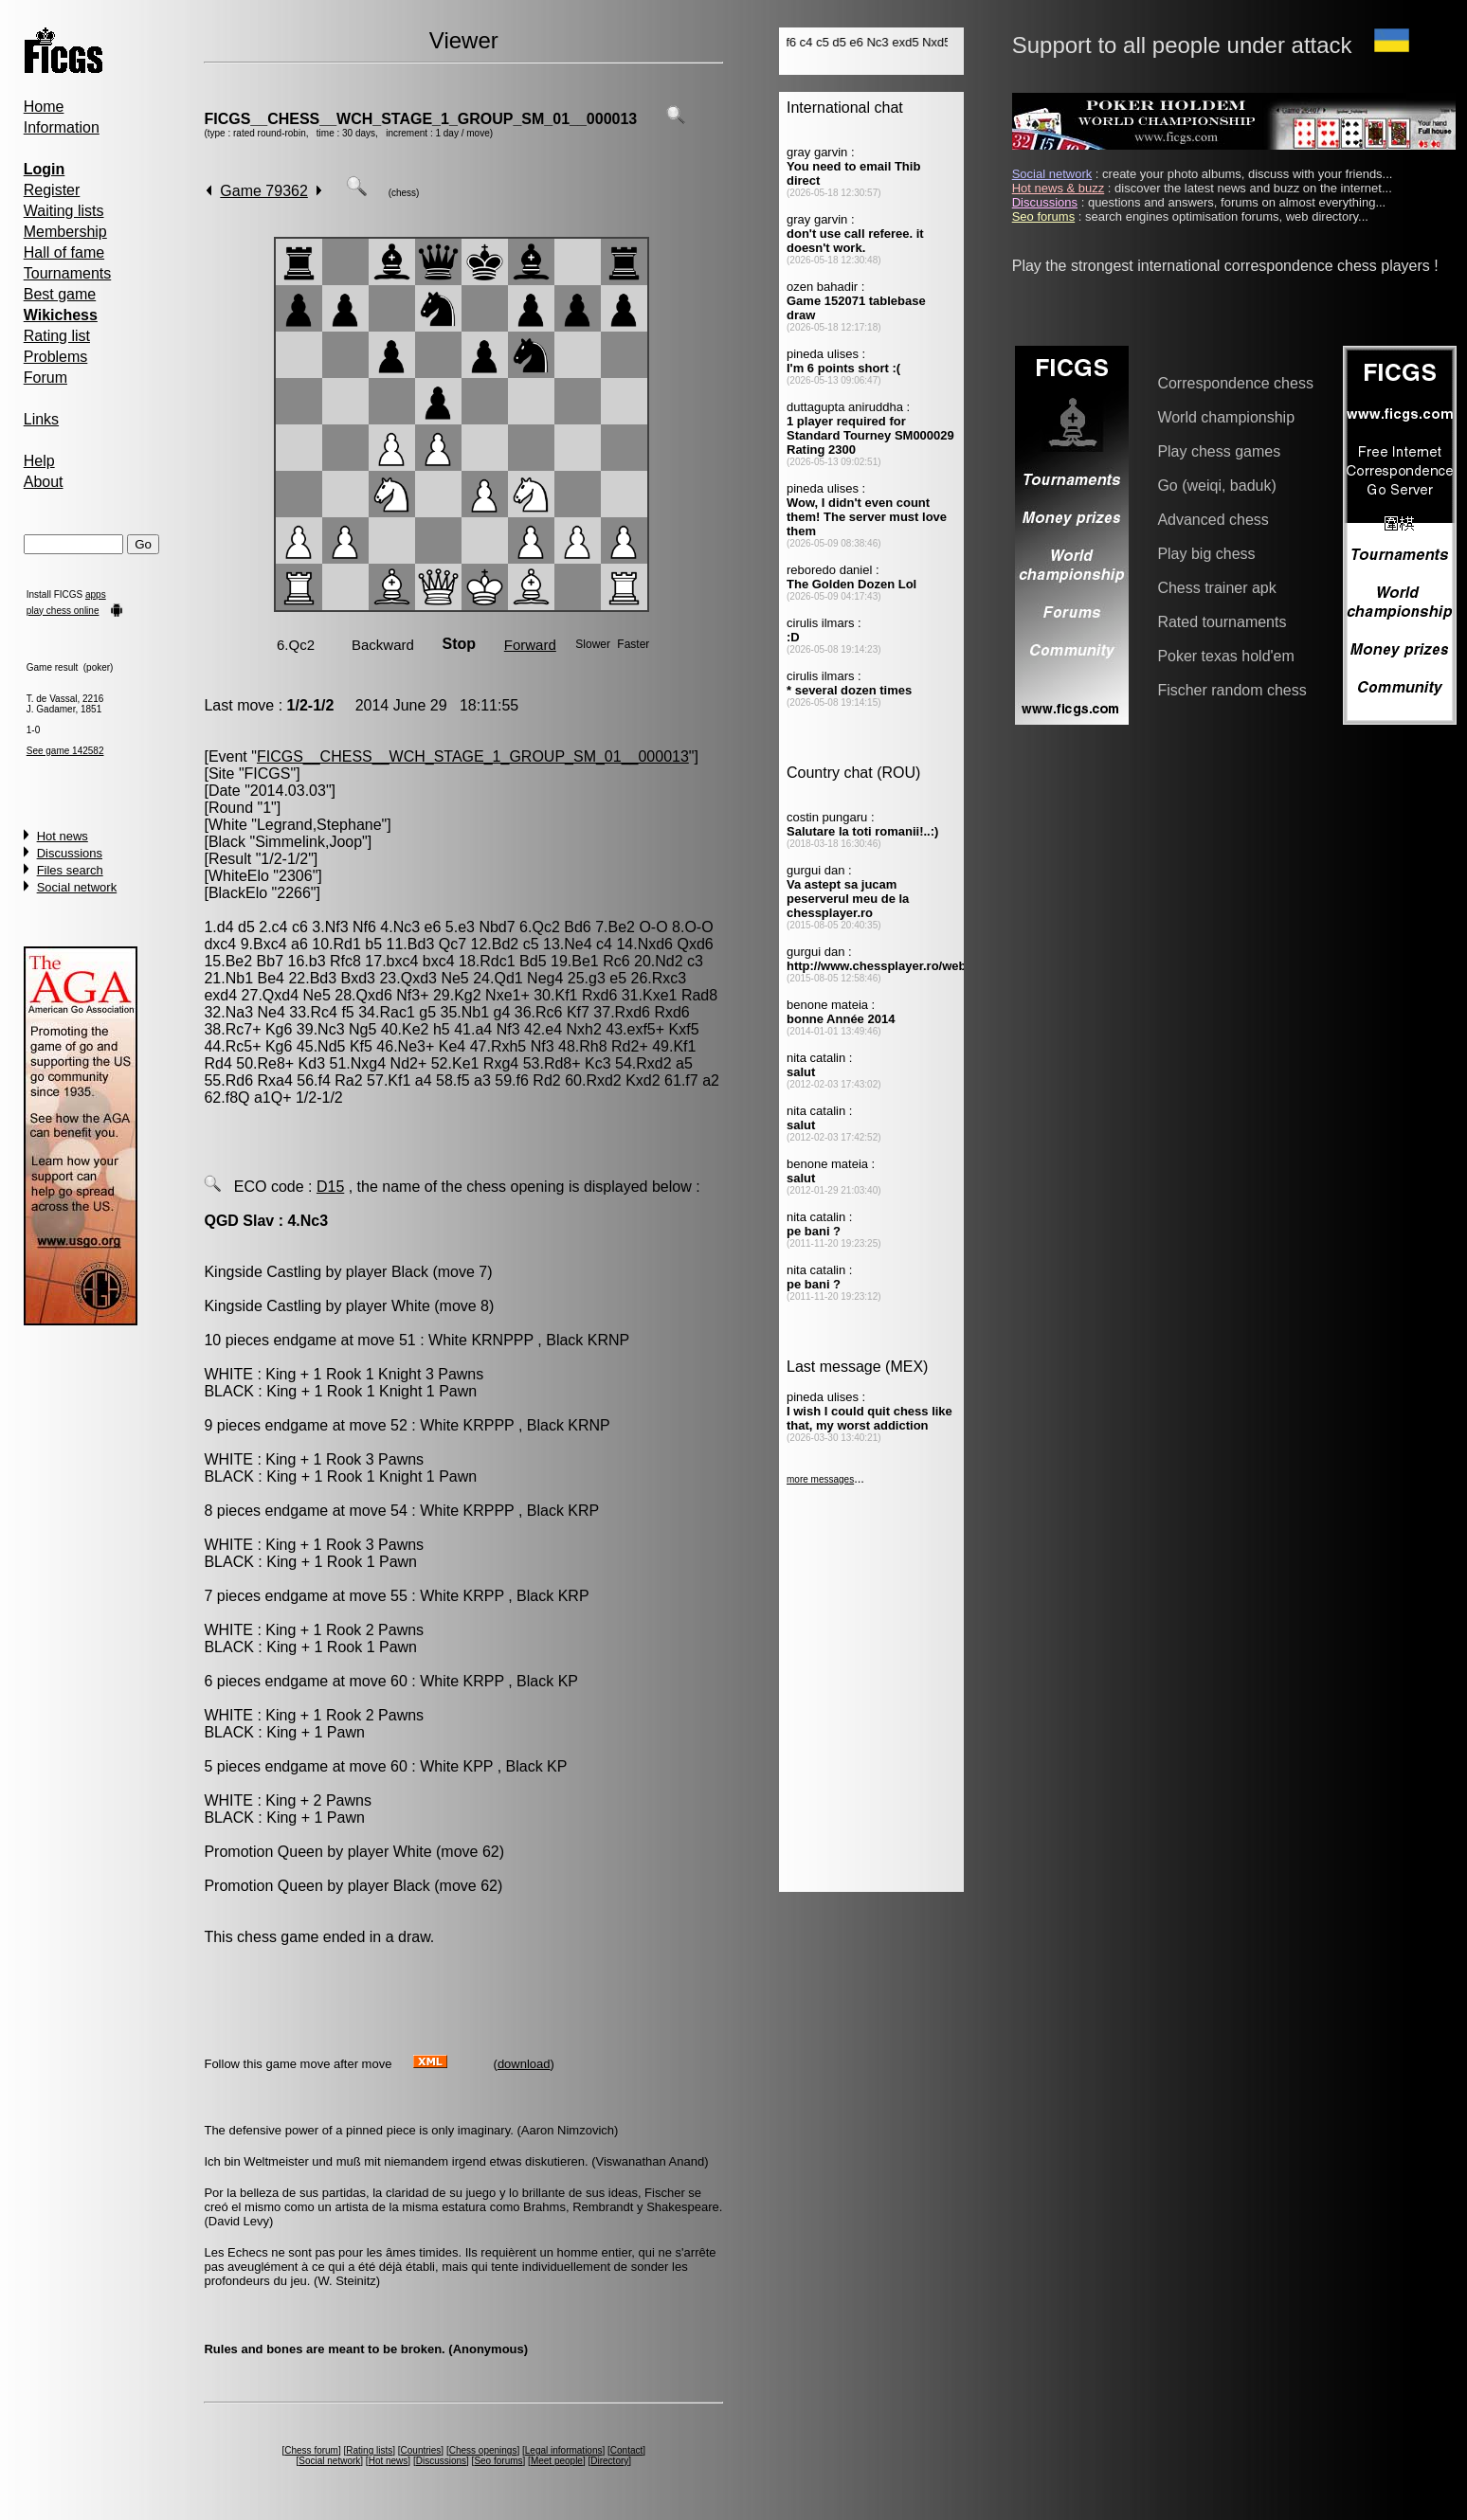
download (524, 2064)
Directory (609, 2461)
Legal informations (564, 2450)
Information (62, 127)
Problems (56, 357)
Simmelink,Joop (308, 842)
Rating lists (369, 2450)
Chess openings (483, 2450)
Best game (60, 294)
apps (95, 594)
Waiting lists (64, 211)
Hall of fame (64, 252)
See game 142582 (65, 751)
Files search (70, 870)
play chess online (63, 610)
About (43, 482)
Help (39, 461)
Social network (77, 887)
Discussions (69, 853)
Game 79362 (264, 191)
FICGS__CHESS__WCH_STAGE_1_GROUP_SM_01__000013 (420, 119)
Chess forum (311, 2450)
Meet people (557, 2461)
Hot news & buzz (1058, 188)
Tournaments (68, 273)
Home (44, 107)
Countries (421, 2450)
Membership (65, 232)
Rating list (57, 336)
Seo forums (498, 2461)
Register (52, 190)
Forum (45, 377)
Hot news (62, 836)
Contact (626, 2450)
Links (41, 419)
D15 (330, 1187)
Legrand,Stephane (319, 825)
